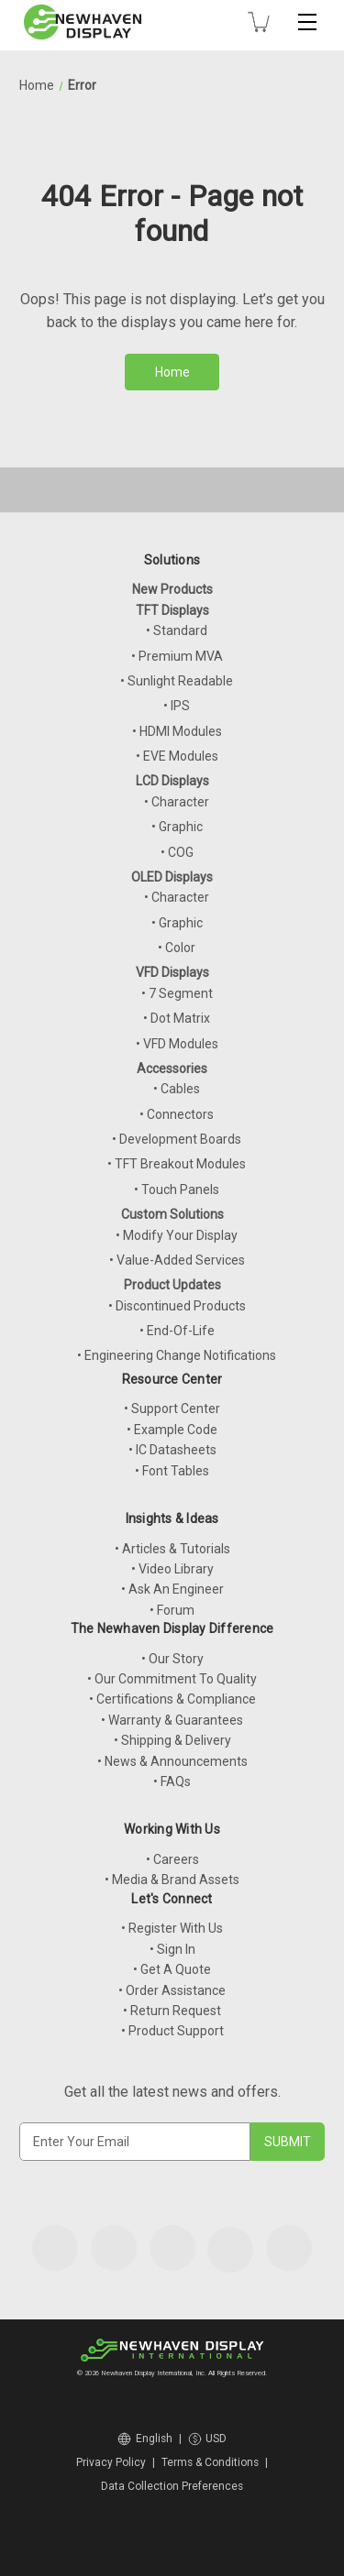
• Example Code (172, 1429)
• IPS (176, 705)
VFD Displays (172, 972)
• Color (176, 947)
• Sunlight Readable (176, 681)
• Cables (176, 1088)
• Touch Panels (176, 1189)
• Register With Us (172, 1928)
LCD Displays (172, 780)
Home (172, 372)
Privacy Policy (111, 2462)
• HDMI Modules (177, 731)
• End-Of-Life (177, 1330)
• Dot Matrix (176, 1018)
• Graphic (177, 826)
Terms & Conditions (210, 2462)
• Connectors (176, 1114)
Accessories (172, 1068)
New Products (172, 589)
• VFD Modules (177, 1043)
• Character (176, 802)
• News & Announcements (172, 1761)
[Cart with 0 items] (258, 22)
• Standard (176, 630)
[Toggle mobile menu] (307, 22)
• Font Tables (172, 1470)
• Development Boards (176, 1139)
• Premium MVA (177, 656)
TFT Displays (172, 610)
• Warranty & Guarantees (172, 1720)
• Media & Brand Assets (172, 1879)
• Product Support (172, 2030)
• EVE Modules (177, 756)
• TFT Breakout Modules (176, 1163)
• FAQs (172, 1781)
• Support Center (172, 1408)
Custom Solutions (172, 1214)
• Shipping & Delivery (172, 1740)
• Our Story (172, 1658)
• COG (177, 852)
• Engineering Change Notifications (176, 1355)
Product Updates (172, 1284)
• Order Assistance (172, 1990)
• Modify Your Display (177, 1235)
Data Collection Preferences (172, 2486)
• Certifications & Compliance (172, 1699)
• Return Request (172, 2010)
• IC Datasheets (172, 1449)
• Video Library (172, 1569)
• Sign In (172, 1949)
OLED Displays (172, 877)
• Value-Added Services (177, 1260)
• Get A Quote (172, 1969)
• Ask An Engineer (172, 1589)
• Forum (172, 1610)
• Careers (172, 1859)
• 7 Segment (177, 993)
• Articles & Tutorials (172, 1548)
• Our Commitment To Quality (172, 1679)
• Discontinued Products (177, 1306)
